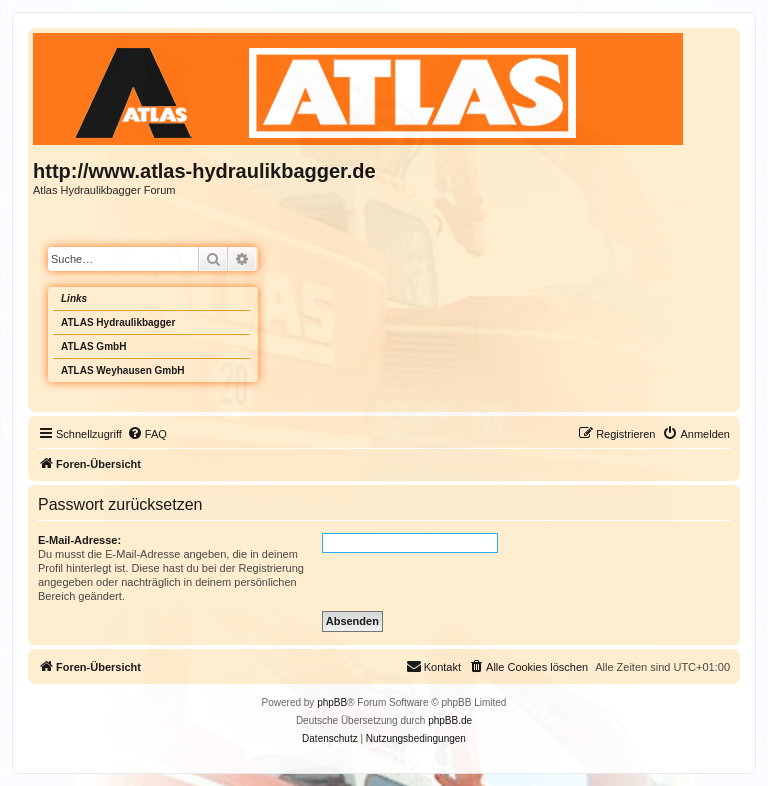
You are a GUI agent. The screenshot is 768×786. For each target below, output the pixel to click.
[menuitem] (147, 434)
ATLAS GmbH (93, 346)
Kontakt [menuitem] (433, 666)
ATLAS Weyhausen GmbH (123, 370)
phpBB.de (450, 720)
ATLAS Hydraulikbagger (118, 322)
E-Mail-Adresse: (79, 540)
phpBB (332, 702)
